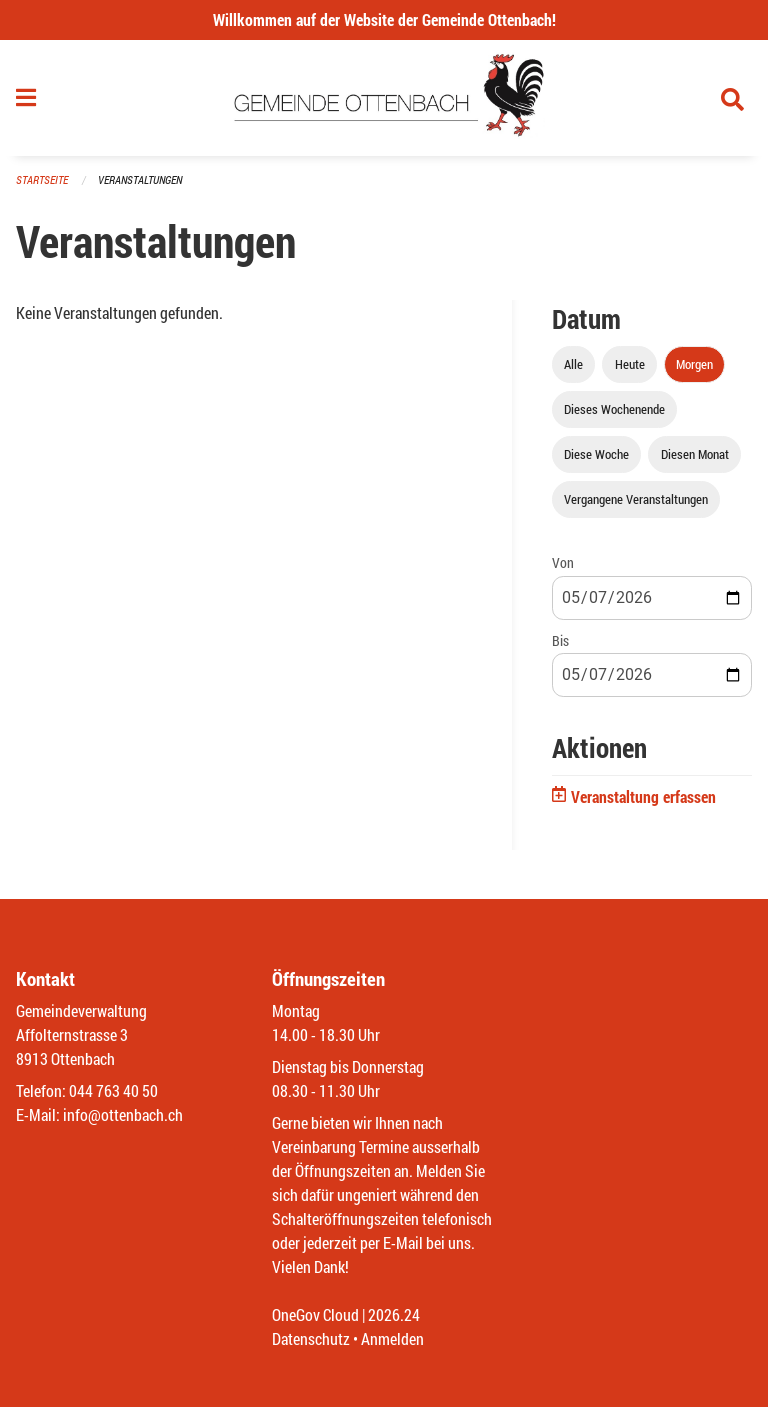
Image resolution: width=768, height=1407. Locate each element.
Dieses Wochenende (614, 409)
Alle (573, 364)
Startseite (42, 179)
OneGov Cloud (315, 1314)
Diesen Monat (695, 454)
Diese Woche (596, 454)
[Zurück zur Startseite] (384, 98)
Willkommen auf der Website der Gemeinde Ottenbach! (384, 19)
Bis (560, 640)
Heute (630, 364)
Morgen (694, 364)
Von (563, 562)
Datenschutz (311, 1338)
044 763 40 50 (113, 1090)
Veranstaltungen (140, 179)
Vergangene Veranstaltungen (636, 499)
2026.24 (394, 1314)
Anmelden (392, 1338)
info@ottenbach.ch (123, 1114)
